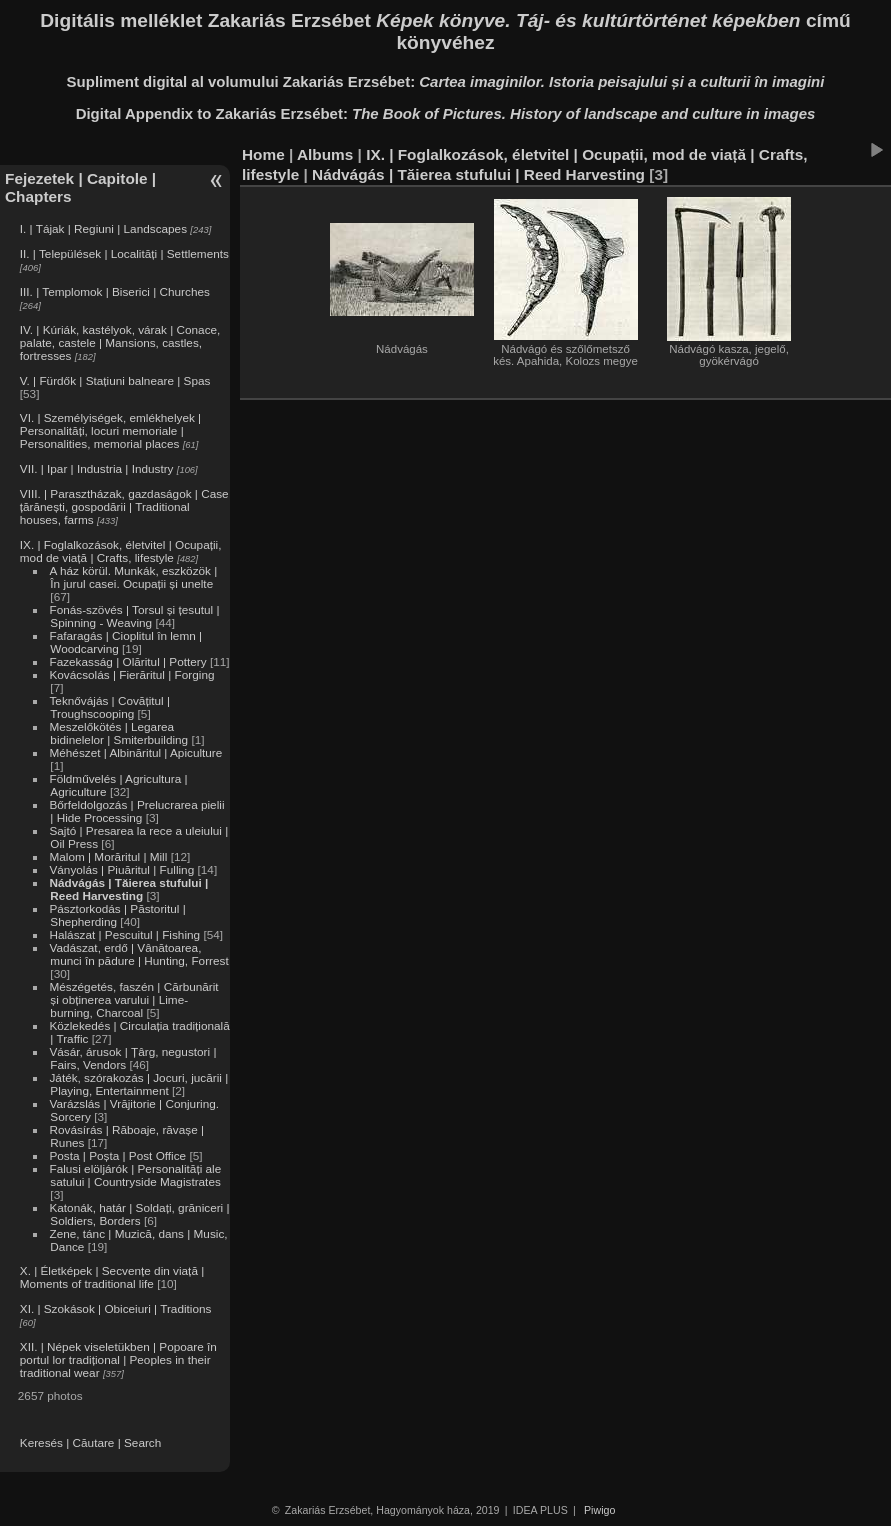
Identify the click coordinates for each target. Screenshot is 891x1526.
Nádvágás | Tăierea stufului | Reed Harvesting (128, 889)
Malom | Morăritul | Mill (108, 856)
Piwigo (599, 1510)
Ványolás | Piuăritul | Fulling (121, 869)
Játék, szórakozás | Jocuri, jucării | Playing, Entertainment (138, 1084)
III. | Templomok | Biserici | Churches (115, 291)
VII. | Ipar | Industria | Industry (97, 468)
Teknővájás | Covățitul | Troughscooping (109, 707)
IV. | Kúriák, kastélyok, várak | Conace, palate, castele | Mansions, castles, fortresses (120, 342)
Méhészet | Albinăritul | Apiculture (135, 752)
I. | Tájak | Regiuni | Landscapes (103, 228)
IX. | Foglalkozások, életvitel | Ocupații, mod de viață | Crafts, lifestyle (121, 551)
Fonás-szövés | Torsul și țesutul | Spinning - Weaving (134, 616)
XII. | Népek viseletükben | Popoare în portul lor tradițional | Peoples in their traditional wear (118, 1359)
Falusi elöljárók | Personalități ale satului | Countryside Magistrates (135, 1175)
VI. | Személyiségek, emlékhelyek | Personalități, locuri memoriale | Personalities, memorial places (110, 430)
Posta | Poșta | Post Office (117, 1155)
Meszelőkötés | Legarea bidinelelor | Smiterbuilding (118, 733)
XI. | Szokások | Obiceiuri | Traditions (116, 1308)
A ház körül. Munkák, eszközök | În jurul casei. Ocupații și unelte (133, 577)
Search (142, 1442)
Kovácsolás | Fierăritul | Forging (131, 674)
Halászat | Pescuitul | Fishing (124, 934)
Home (263, 154)
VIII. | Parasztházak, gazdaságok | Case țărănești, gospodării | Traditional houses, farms (124, 506)
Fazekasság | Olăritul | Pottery (127, 661)
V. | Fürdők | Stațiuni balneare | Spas (115, 380)
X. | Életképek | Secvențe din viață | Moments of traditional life (112, 1277)
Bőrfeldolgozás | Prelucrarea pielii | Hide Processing (136, 811)
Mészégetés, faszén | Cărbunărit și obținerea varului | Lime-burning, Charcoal (133, 999)
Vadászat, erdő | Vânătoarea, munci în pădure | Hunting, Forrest (138, 954)
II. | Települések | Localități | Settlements (124, 253)
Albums (325, 154)
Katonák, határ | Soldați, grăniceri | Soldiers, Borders (139, 1214)
